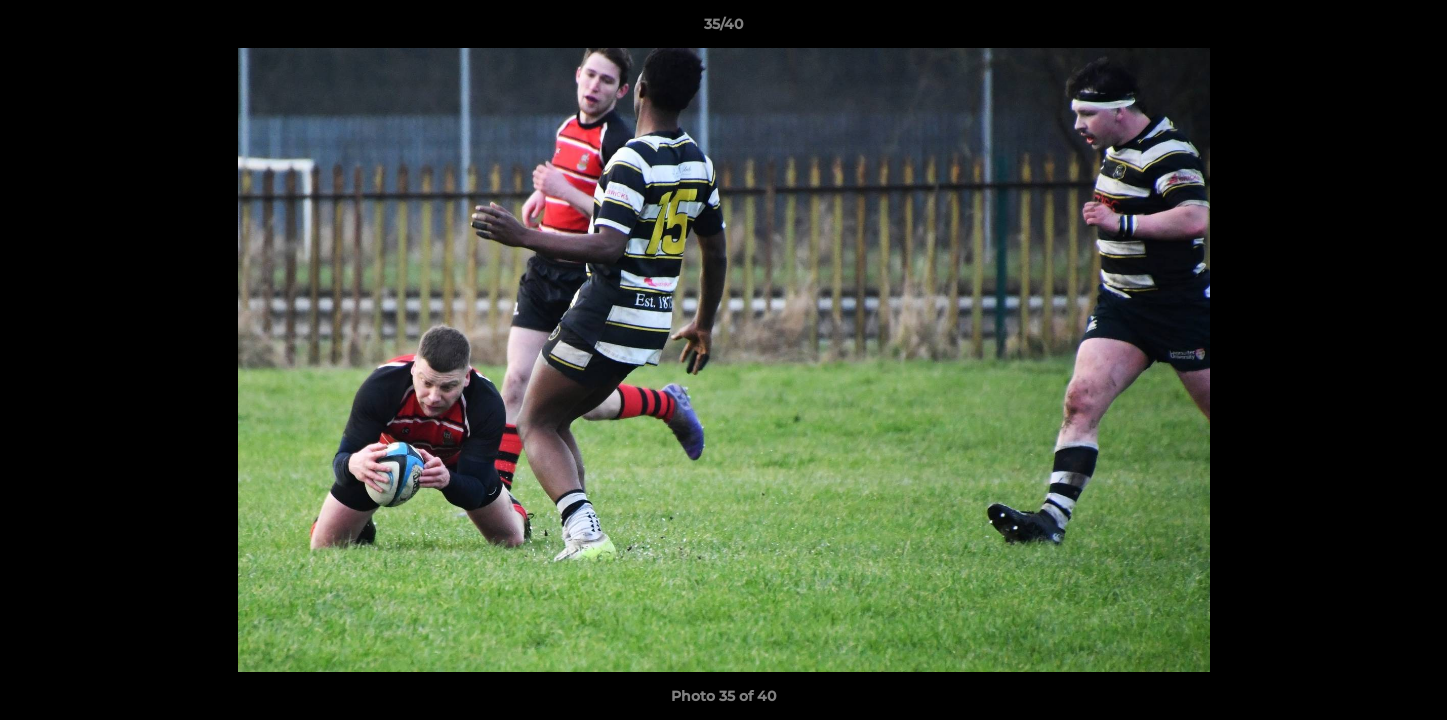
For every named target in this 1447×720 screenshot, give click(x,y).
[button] (1411, 29)
